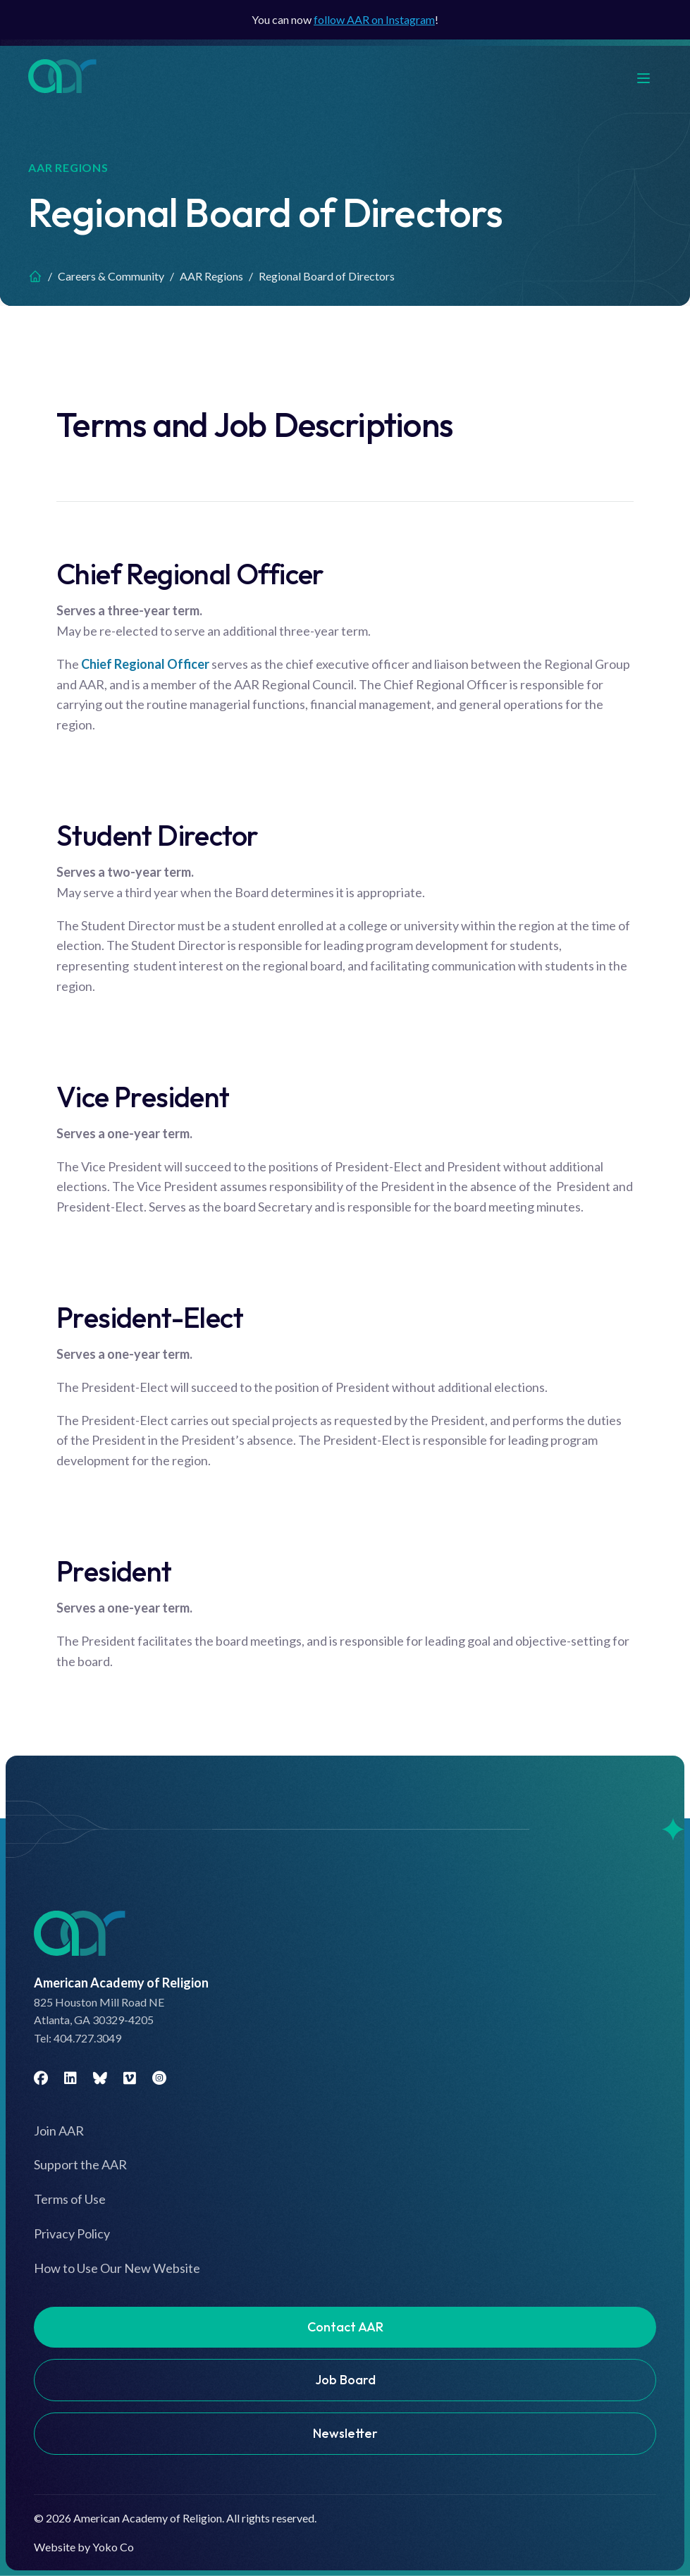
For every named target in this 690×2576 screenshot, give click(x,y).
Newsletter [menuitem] (345, 2433)
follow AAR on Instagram (374, 19)
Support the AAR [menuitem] (80, 2164)
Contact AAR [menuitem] (345, 2327)
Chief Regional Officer (145, 664)
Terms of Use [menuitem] (70, 2199)
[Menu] (650, 76)
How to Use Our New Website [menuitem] (117, 2268)
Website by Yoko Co (84, 2546)
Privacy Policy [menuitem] (72, 2233)
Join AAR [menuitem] (59, 2130)
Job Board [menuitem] (345, 2380)
